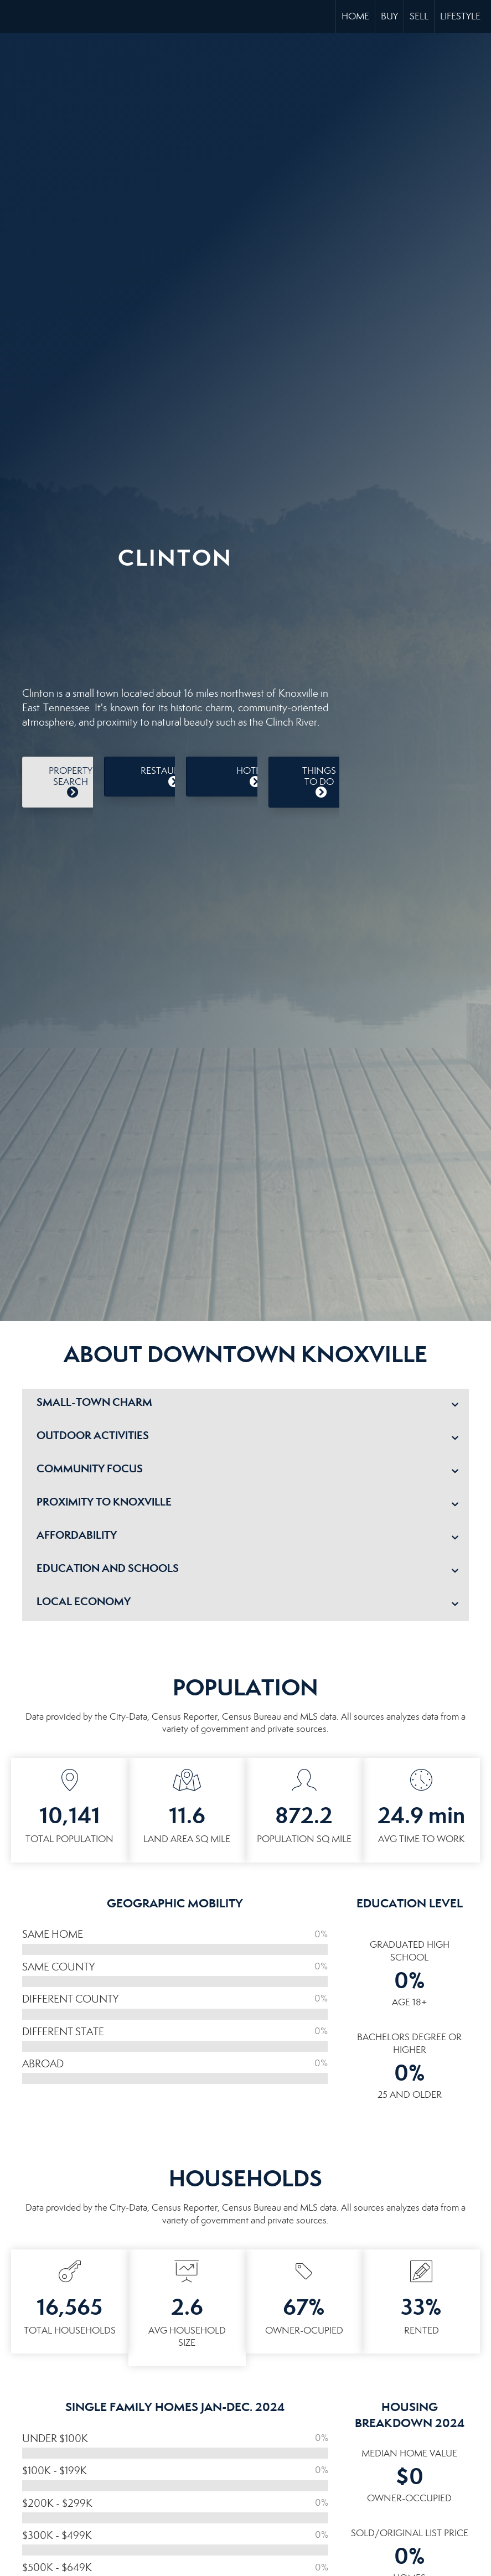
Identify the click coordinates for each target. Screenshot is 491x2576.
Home (355, 16)
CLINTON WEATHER (175, 622)
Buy (389, 16)
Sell (419, 16)
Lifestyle (460, 16)
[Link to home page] (14, 16)
